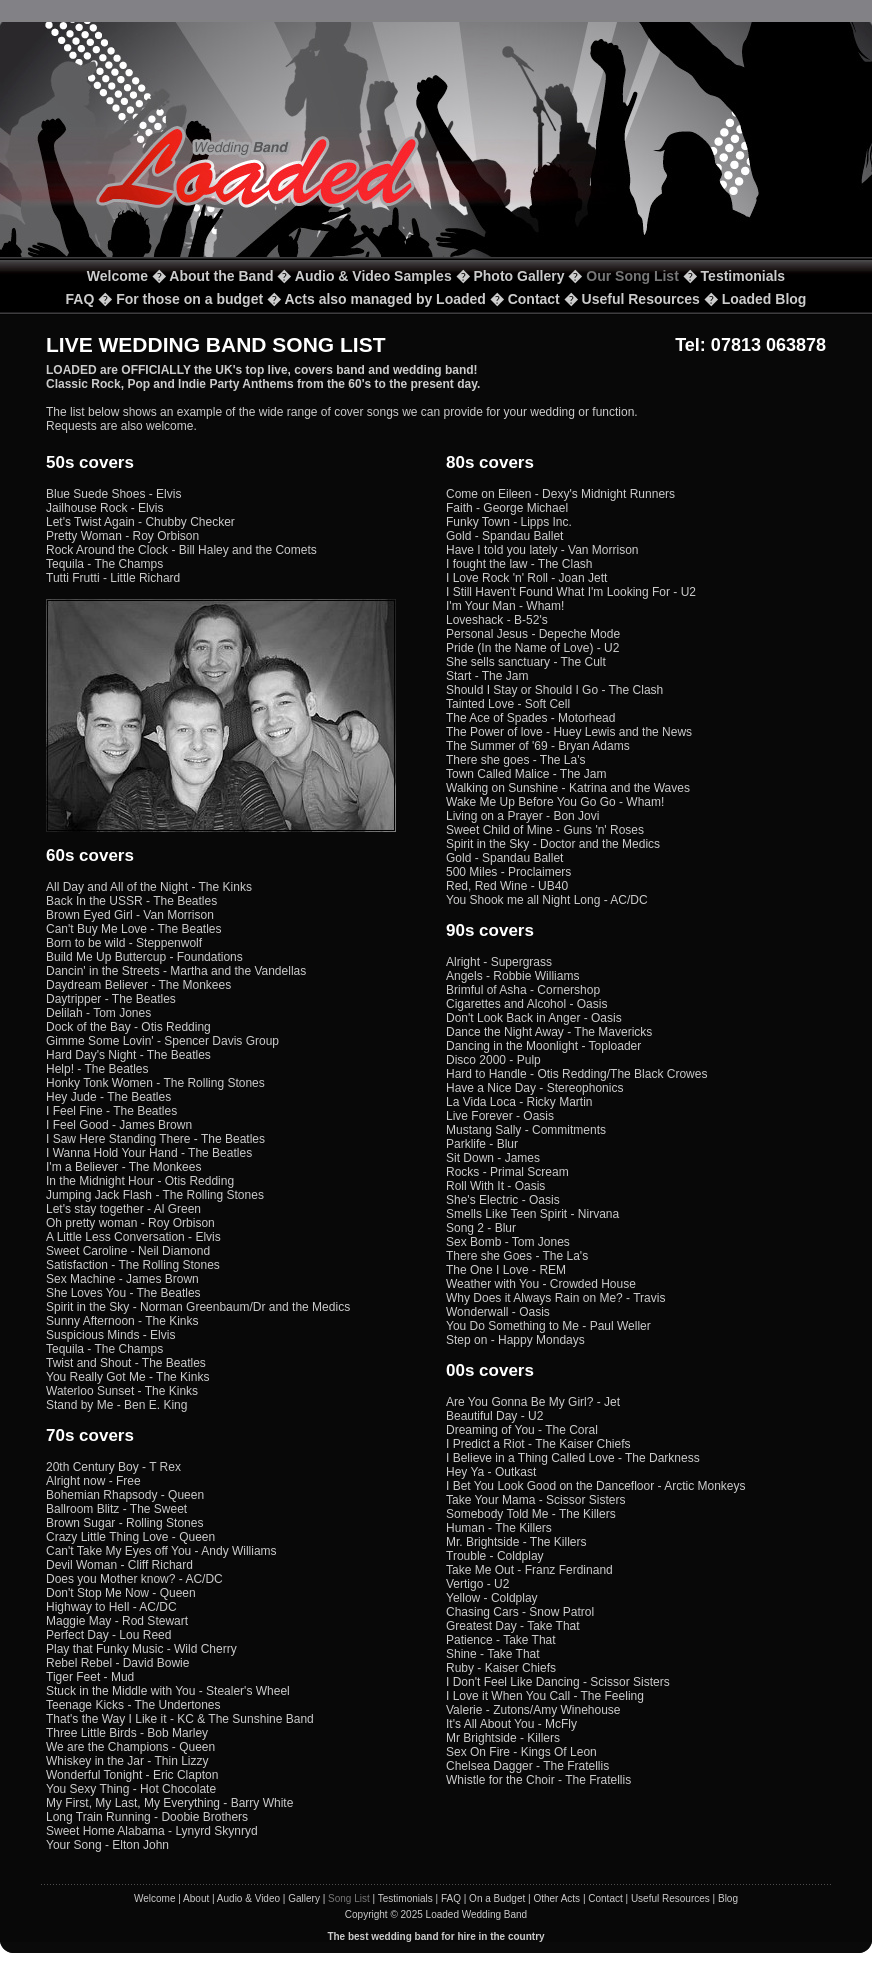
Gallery (304, 1898)
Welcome (117, 276)
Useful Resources (641, 299)
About (196, 1898)
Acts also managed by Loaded (385, 299)
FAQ (80, 299)
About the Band (221, 276)
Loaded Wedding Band (477, 1914)
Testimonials (743, 276)
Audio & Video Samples (373, 276)
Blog (728, 1898)
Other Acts (556, 1898)
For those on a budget (189, 299)
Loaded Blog (764, 299)
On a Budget (497, 1898)
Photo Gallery (518, 276)
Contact (534, 299)
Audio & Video (248, 1898)
